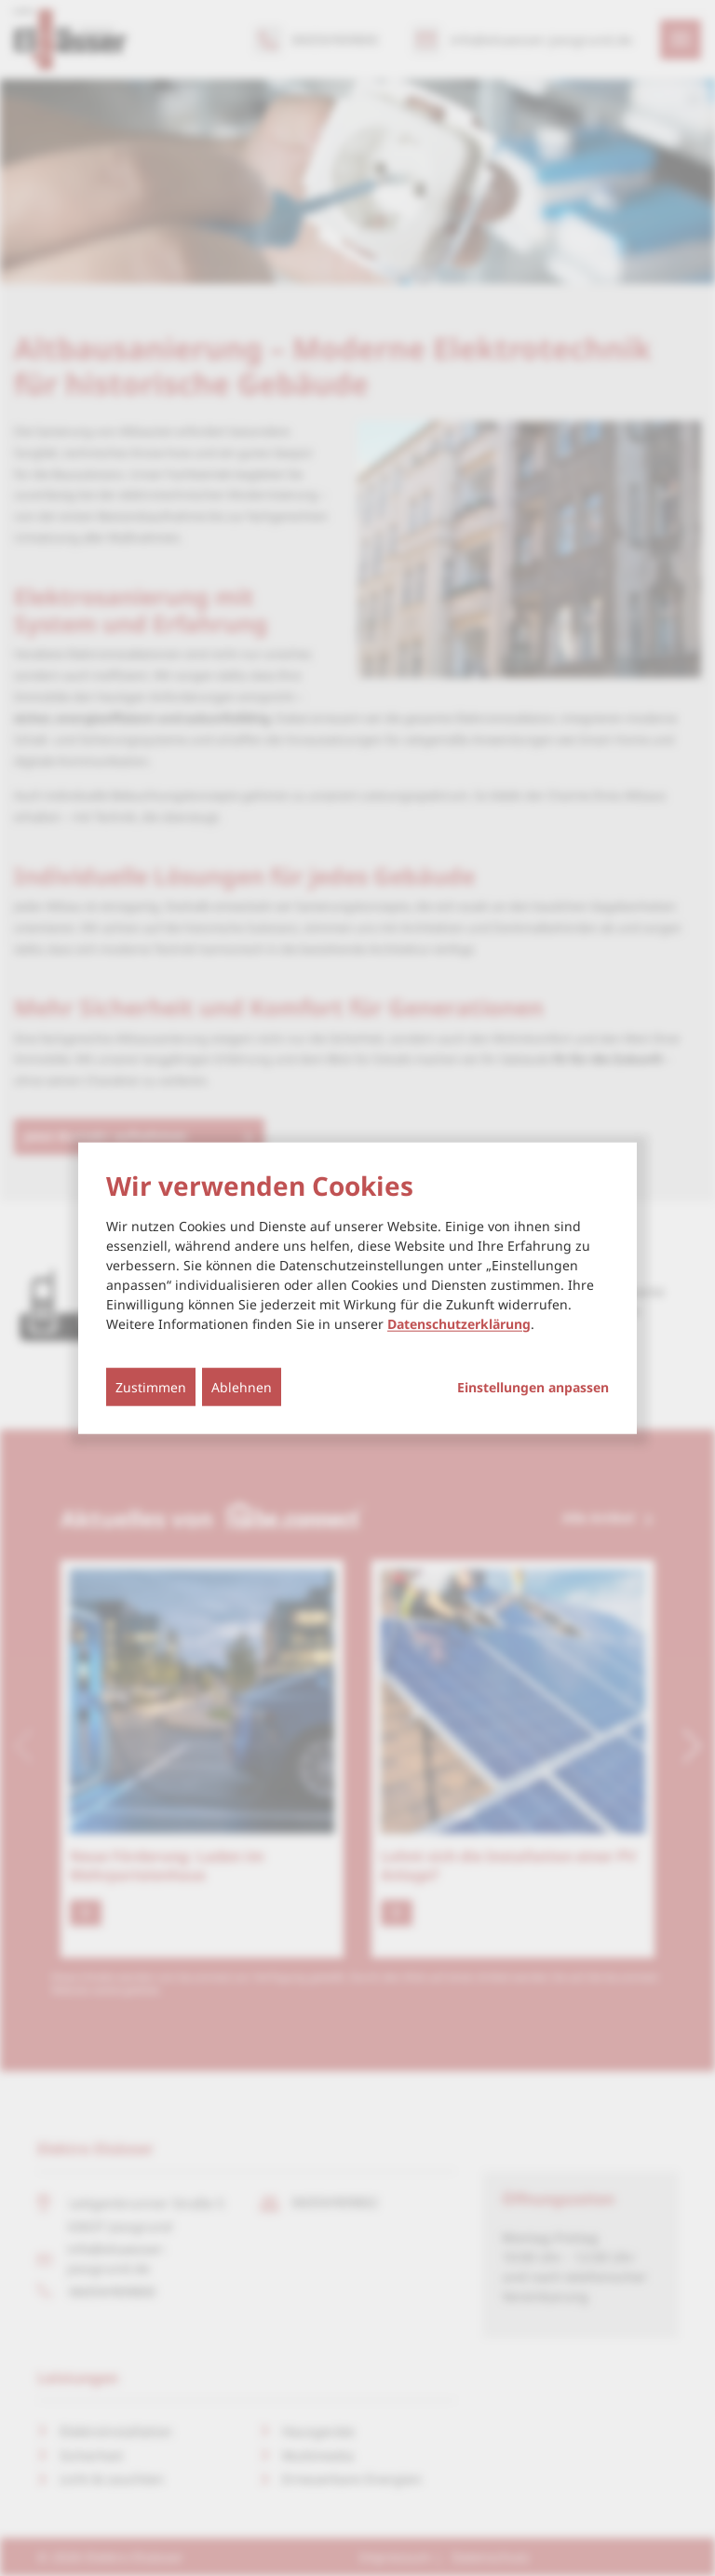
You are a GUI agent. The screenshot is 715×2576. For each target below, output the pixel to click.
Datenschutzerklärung (459, 1323)
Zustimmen (150, 1386)
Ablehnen (241, 1386)
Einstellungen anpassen (533, 1386)
